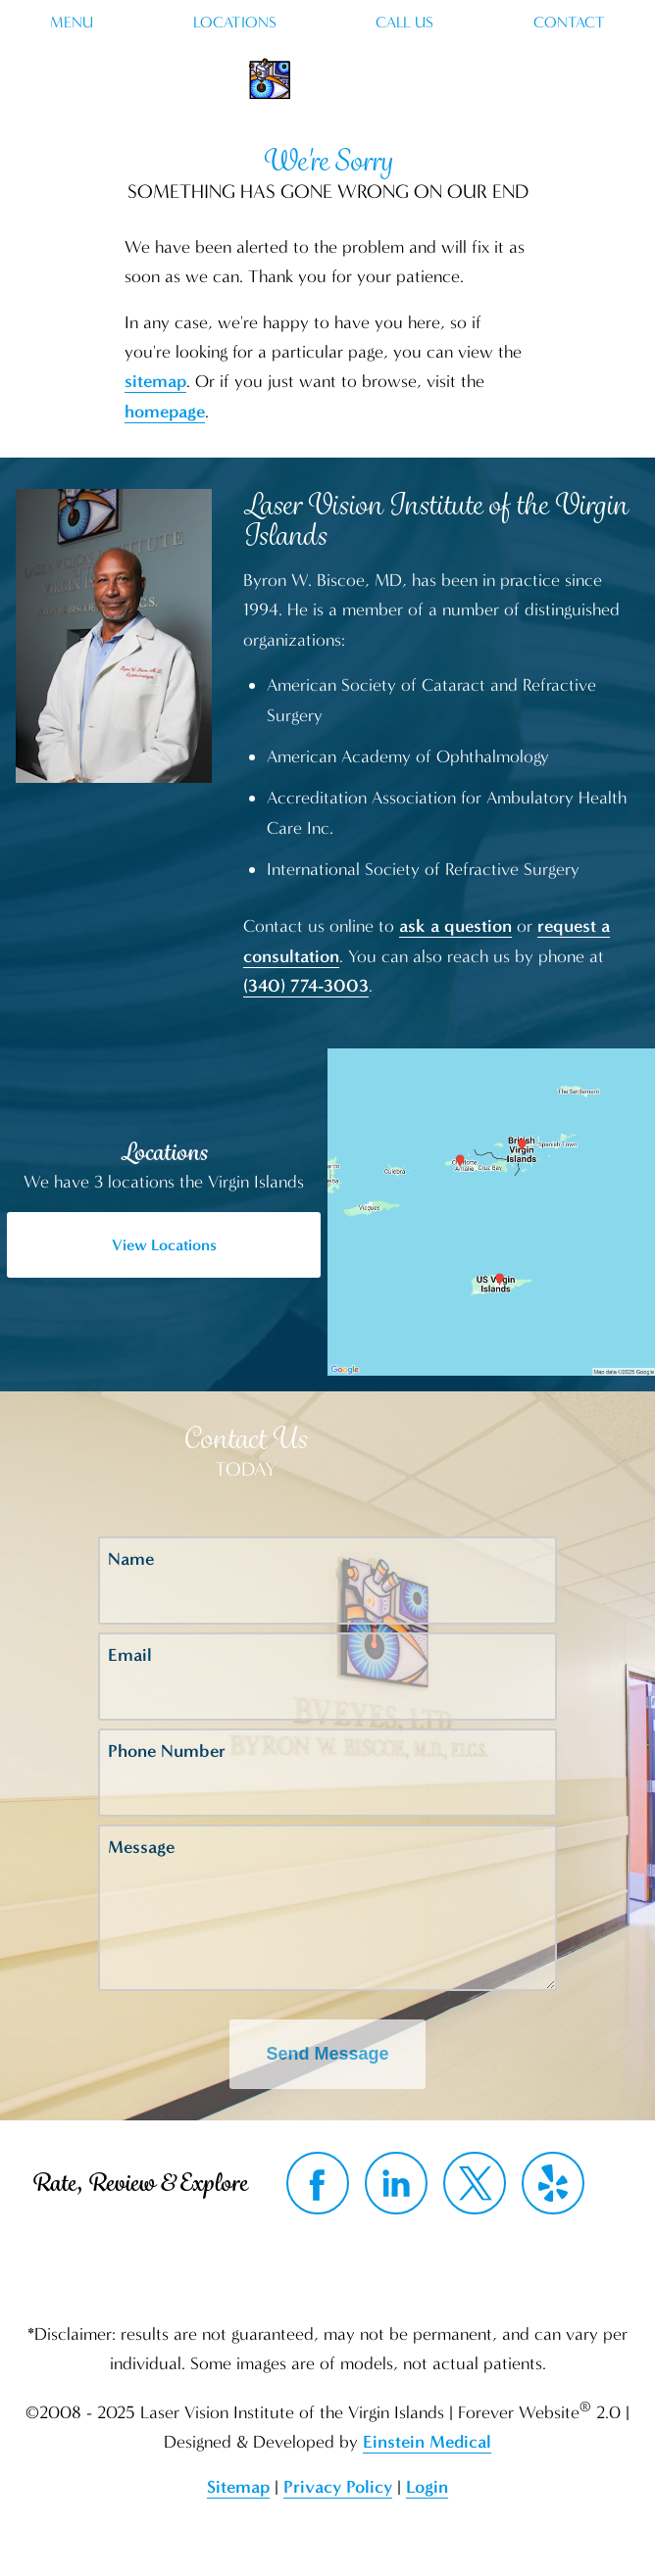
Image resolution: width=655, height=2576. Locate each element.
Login (427, 2487)
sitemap (155, 381)
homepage (165, 411)
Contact (569, 22)
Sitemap (238, 2487)
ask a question (455, 926)
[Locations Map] (491, 1210)
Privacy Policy (337, 2487)
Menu (71, 22)
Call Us (404, 22)
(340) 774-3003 (306, 985)
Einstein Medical (427, 2442)
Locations (235, 22)
